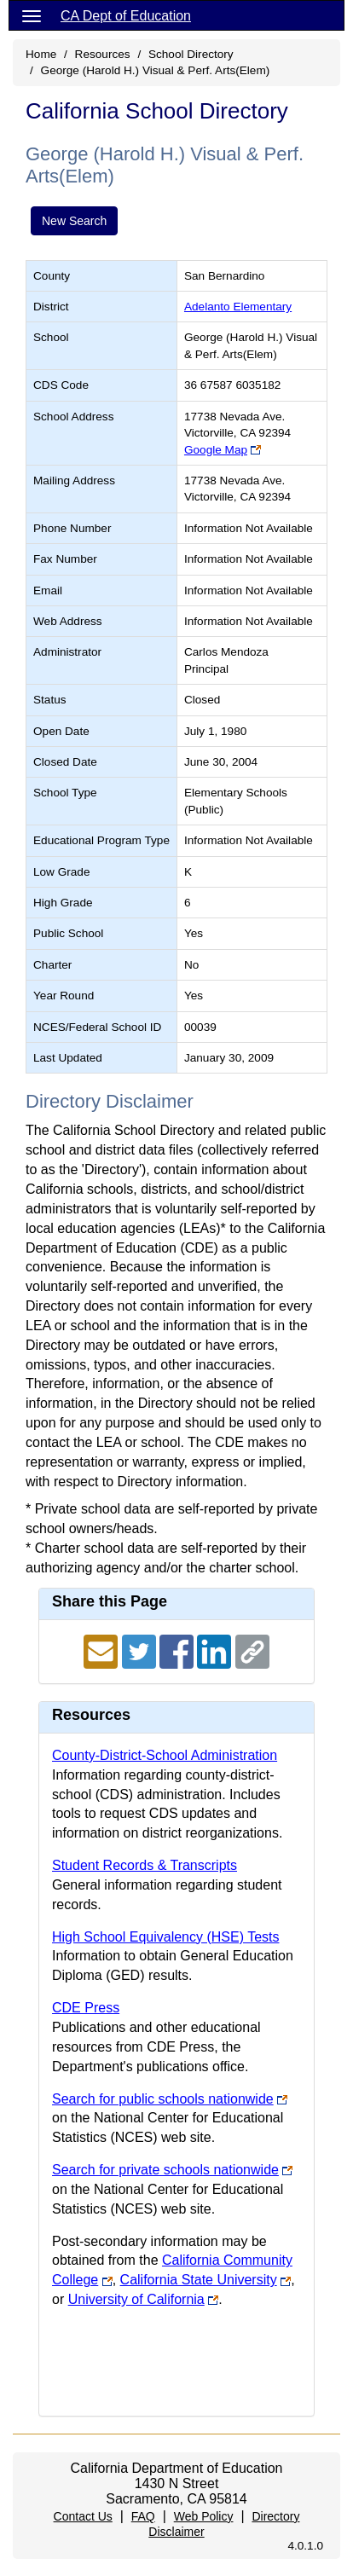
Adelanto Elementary (238, 306)
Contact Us (83, 2516)
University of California (136, 2299)
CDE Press (85, 2007)
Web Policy (204, 2516)
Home (41, 54)
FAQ (143, 2516)
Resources (102, 54)
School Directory (191, 54)
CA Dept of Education (126, 16)
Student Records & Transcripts (144, 1865)
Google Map (215, 449)
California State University (198, 2279)
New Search (74, 221)
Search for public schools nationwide (163, 2099)
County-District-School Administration (164, 1755)
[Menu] (31, 15)
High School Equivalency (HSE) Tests (166, 1937)
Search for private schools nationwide (165, 2169)
